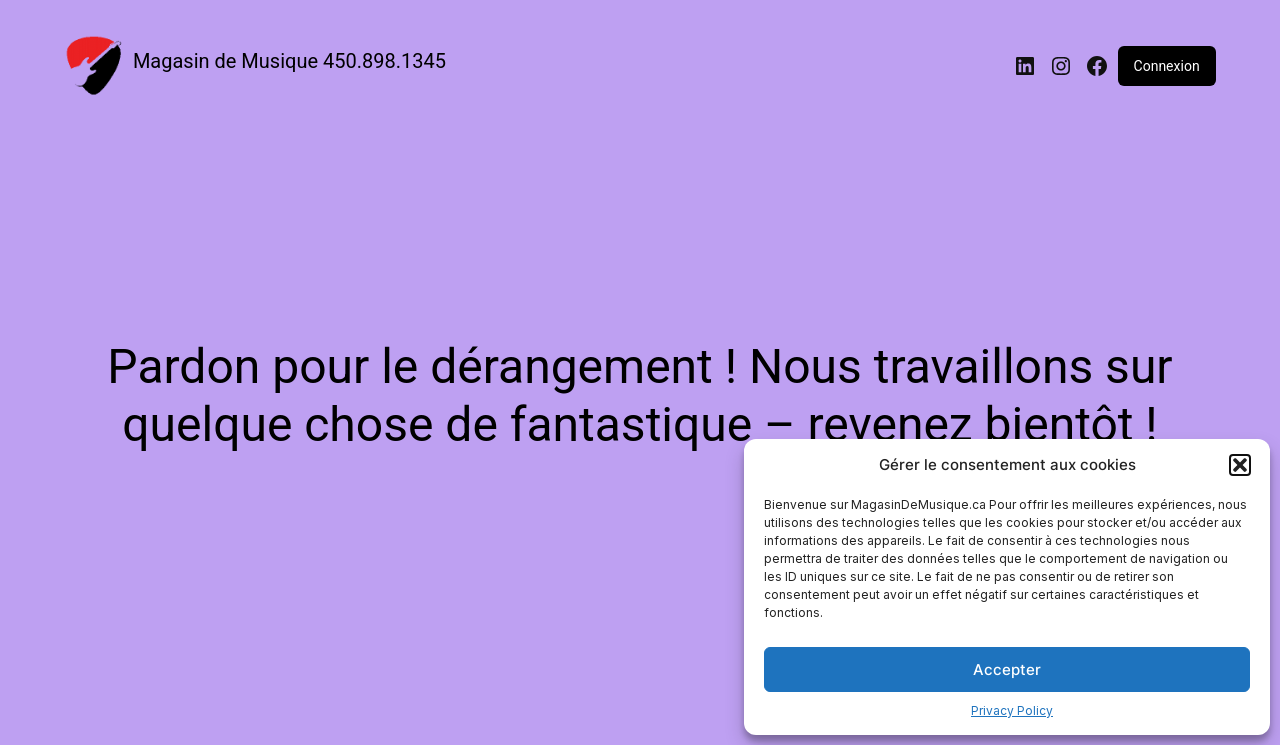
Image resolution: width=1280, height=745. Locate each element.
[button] (1240, 465)
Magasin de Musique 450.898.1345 (289, 61)
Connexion (1167, 66)
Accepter (1007, 669)
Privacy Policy (1012, 710)
